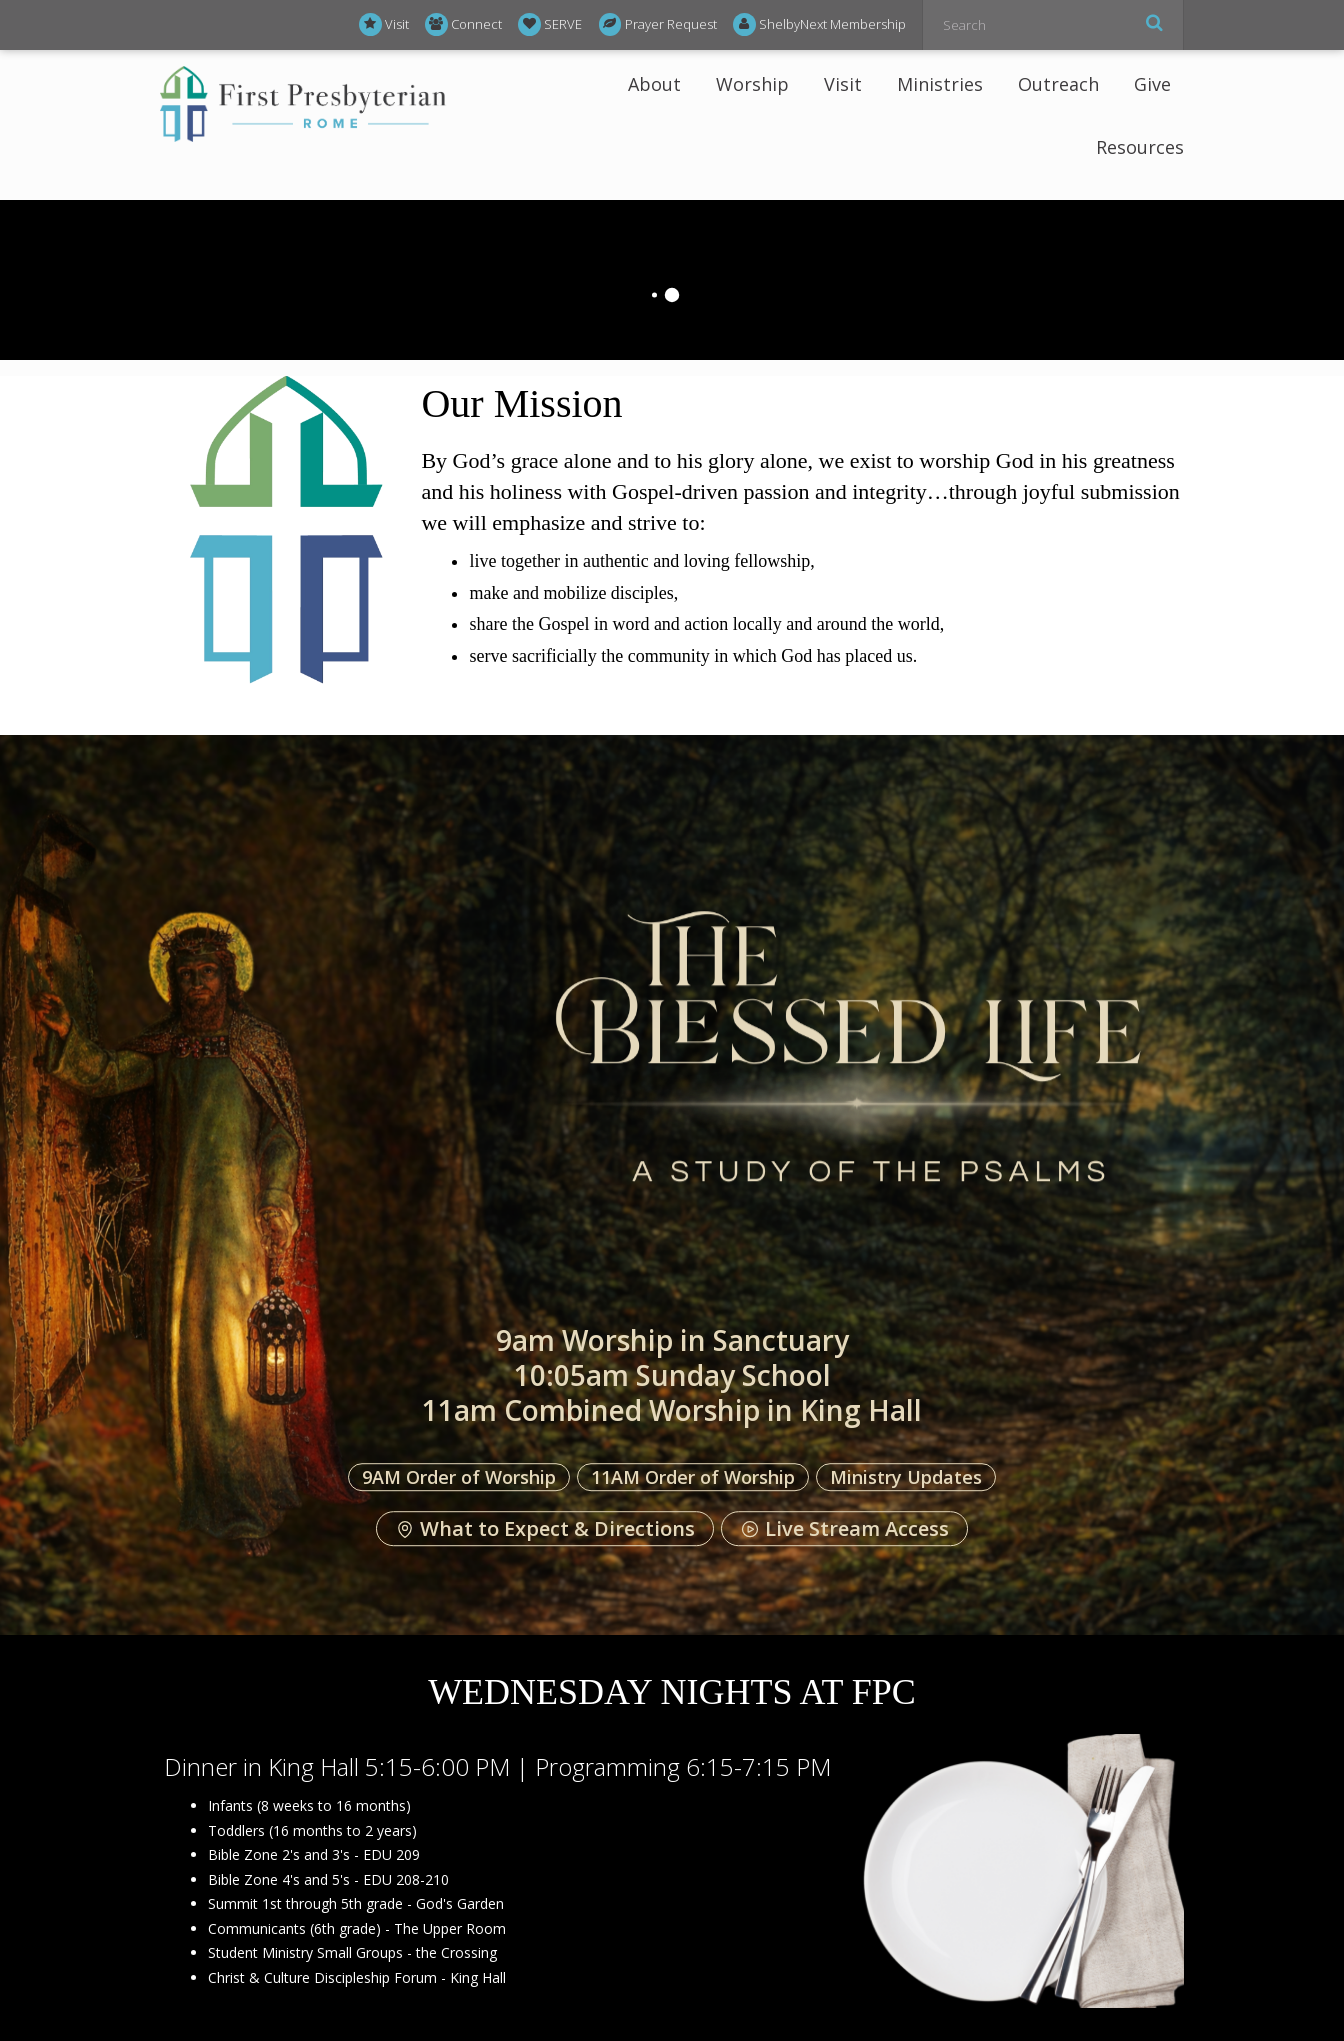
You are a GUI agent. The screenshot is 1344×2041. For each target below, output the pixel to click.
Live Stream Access (844, 1529)
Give (1152, 84)
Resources (1140, 147)
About (654, 84)
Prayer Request (658, 24)
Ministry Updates (906, 1477)
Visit (384, 24)
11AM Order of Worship (693, 1477)
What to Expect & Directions (545, 1529)
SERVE (550, 24)
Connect (463, 24)
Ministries (940, 84)
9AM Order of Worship (459, 1477)
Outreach (1058, 84)
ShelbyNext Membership (819, 24)
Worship (752, 84)
